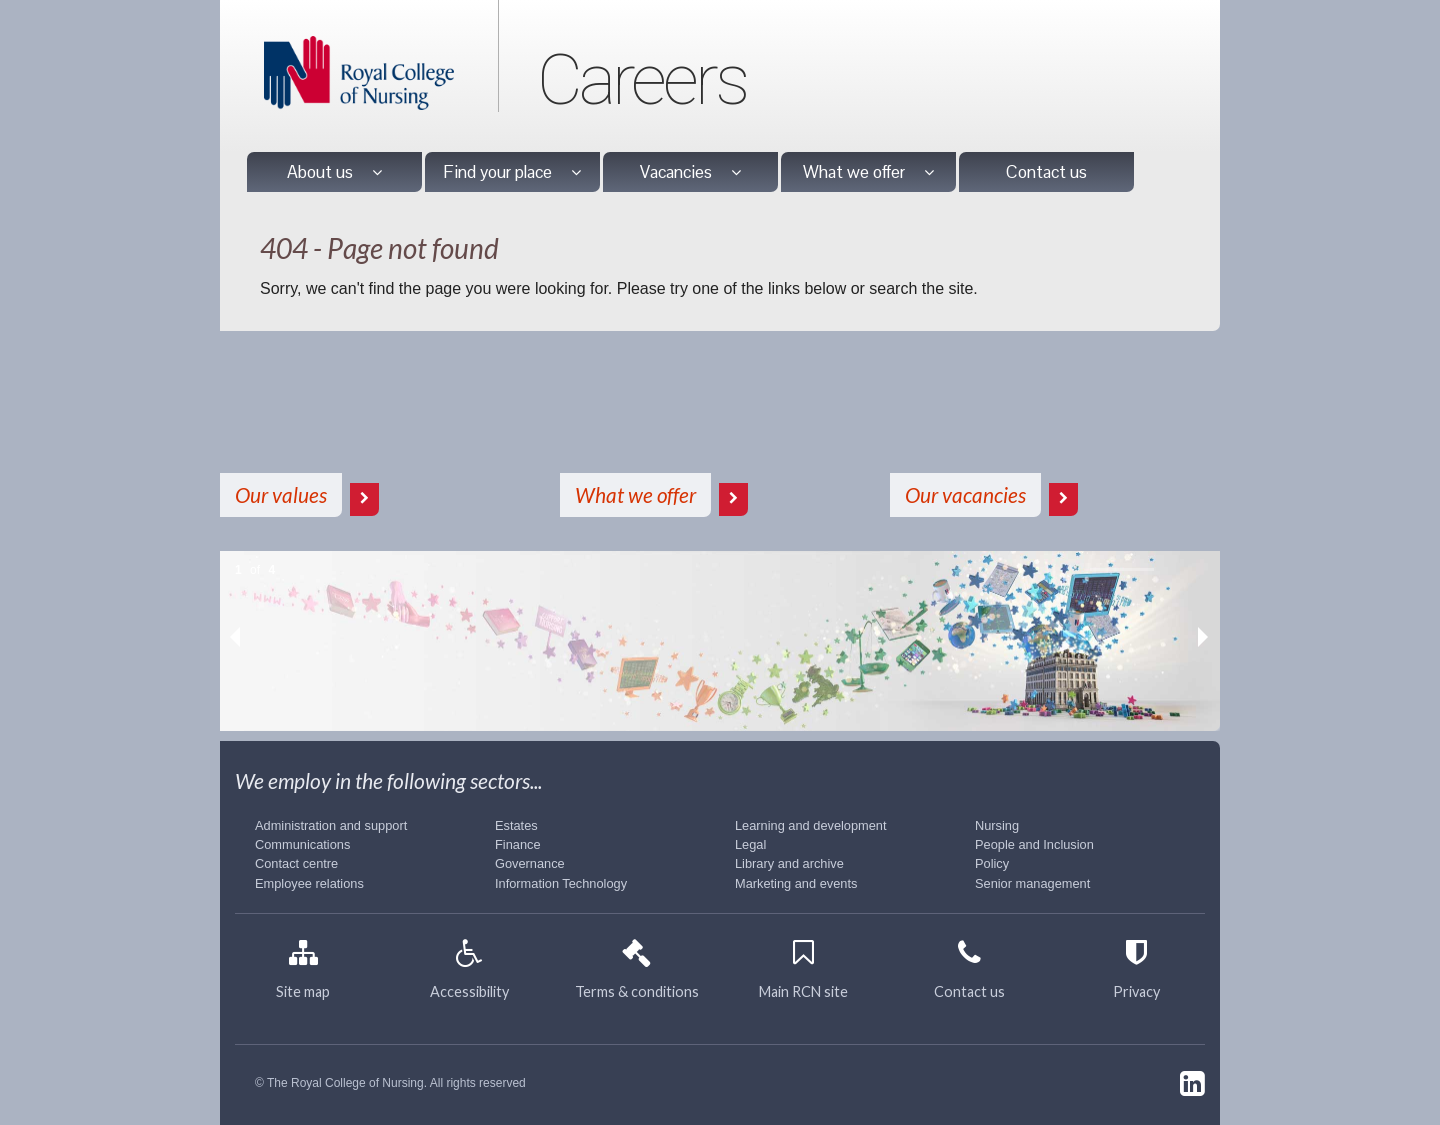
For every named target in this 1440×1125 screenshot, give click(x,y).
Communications (302, 844)
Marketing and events (796, 883)
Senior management (1032, 883)
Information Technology (561, 883)
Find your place (512, 172)
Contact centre (296, 863)
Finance (518, 844)
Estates (516, 825)
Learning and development (811, 825)
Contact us (1046, 172)
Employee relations (309, 883)
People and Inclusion (1034, 844)
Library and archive (789, 863)
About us (334, 172)
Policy (992, 863)
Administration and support (331, 825)
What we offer (868, 172)
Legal (750, 844)
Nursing (997, 825)
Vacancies (690, 172)
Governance (530, 863)
